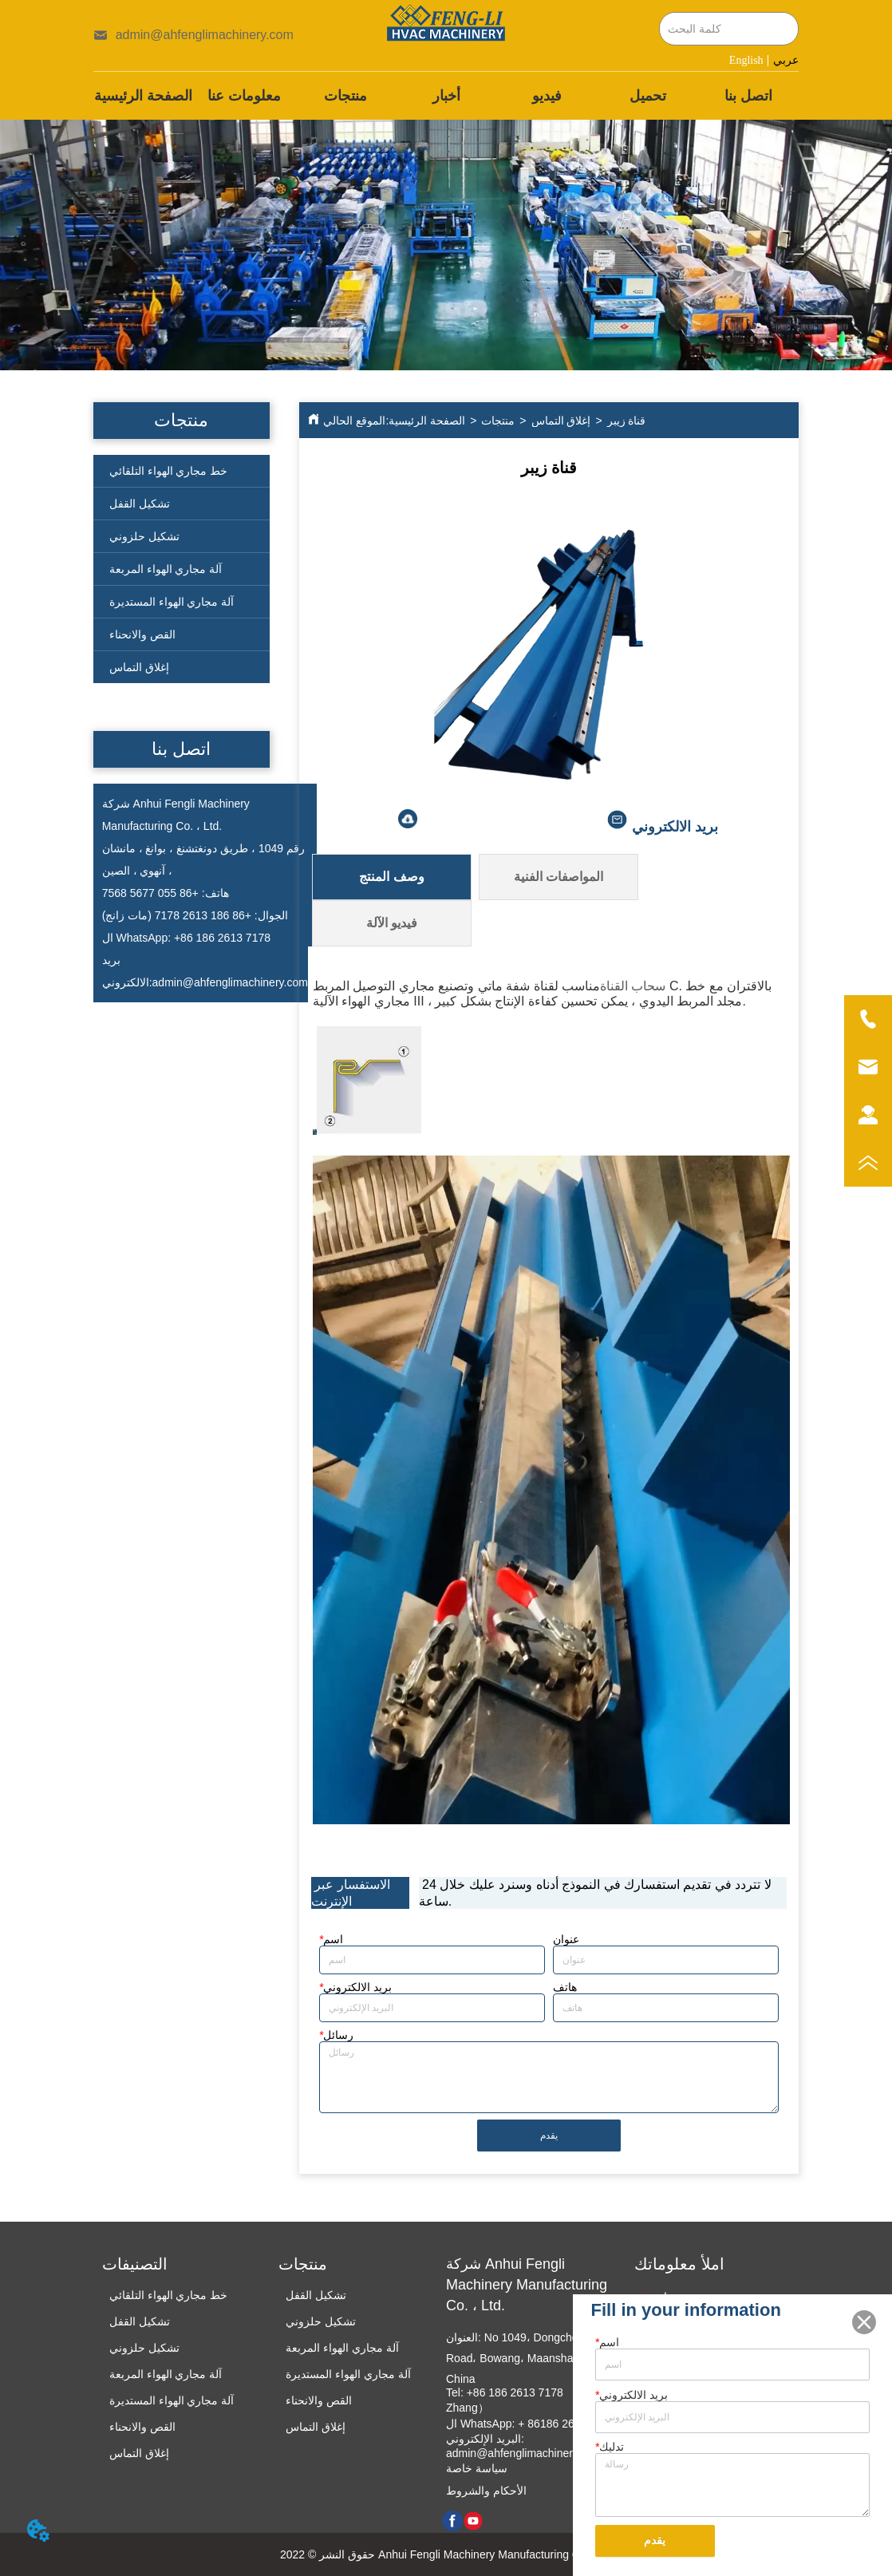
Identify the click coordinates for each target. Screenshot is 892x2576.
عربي (786, 59)
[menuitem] (344, 96)
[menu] (446, 96)
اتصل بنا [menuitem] (748, 96)
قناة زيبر (626, 420)
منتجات (498, 420)
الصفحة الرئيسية (427, 420)
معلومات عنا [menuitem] (244, 96)
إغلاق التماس (561, 420)
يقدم (549, 2135)
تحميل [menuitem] (648, 96)
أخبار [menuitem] (446, 96)
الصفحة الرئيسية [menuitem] (143, 96)
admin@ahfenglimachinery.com (230, 982)
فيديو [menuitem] (547, 96)
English (746, 60)
